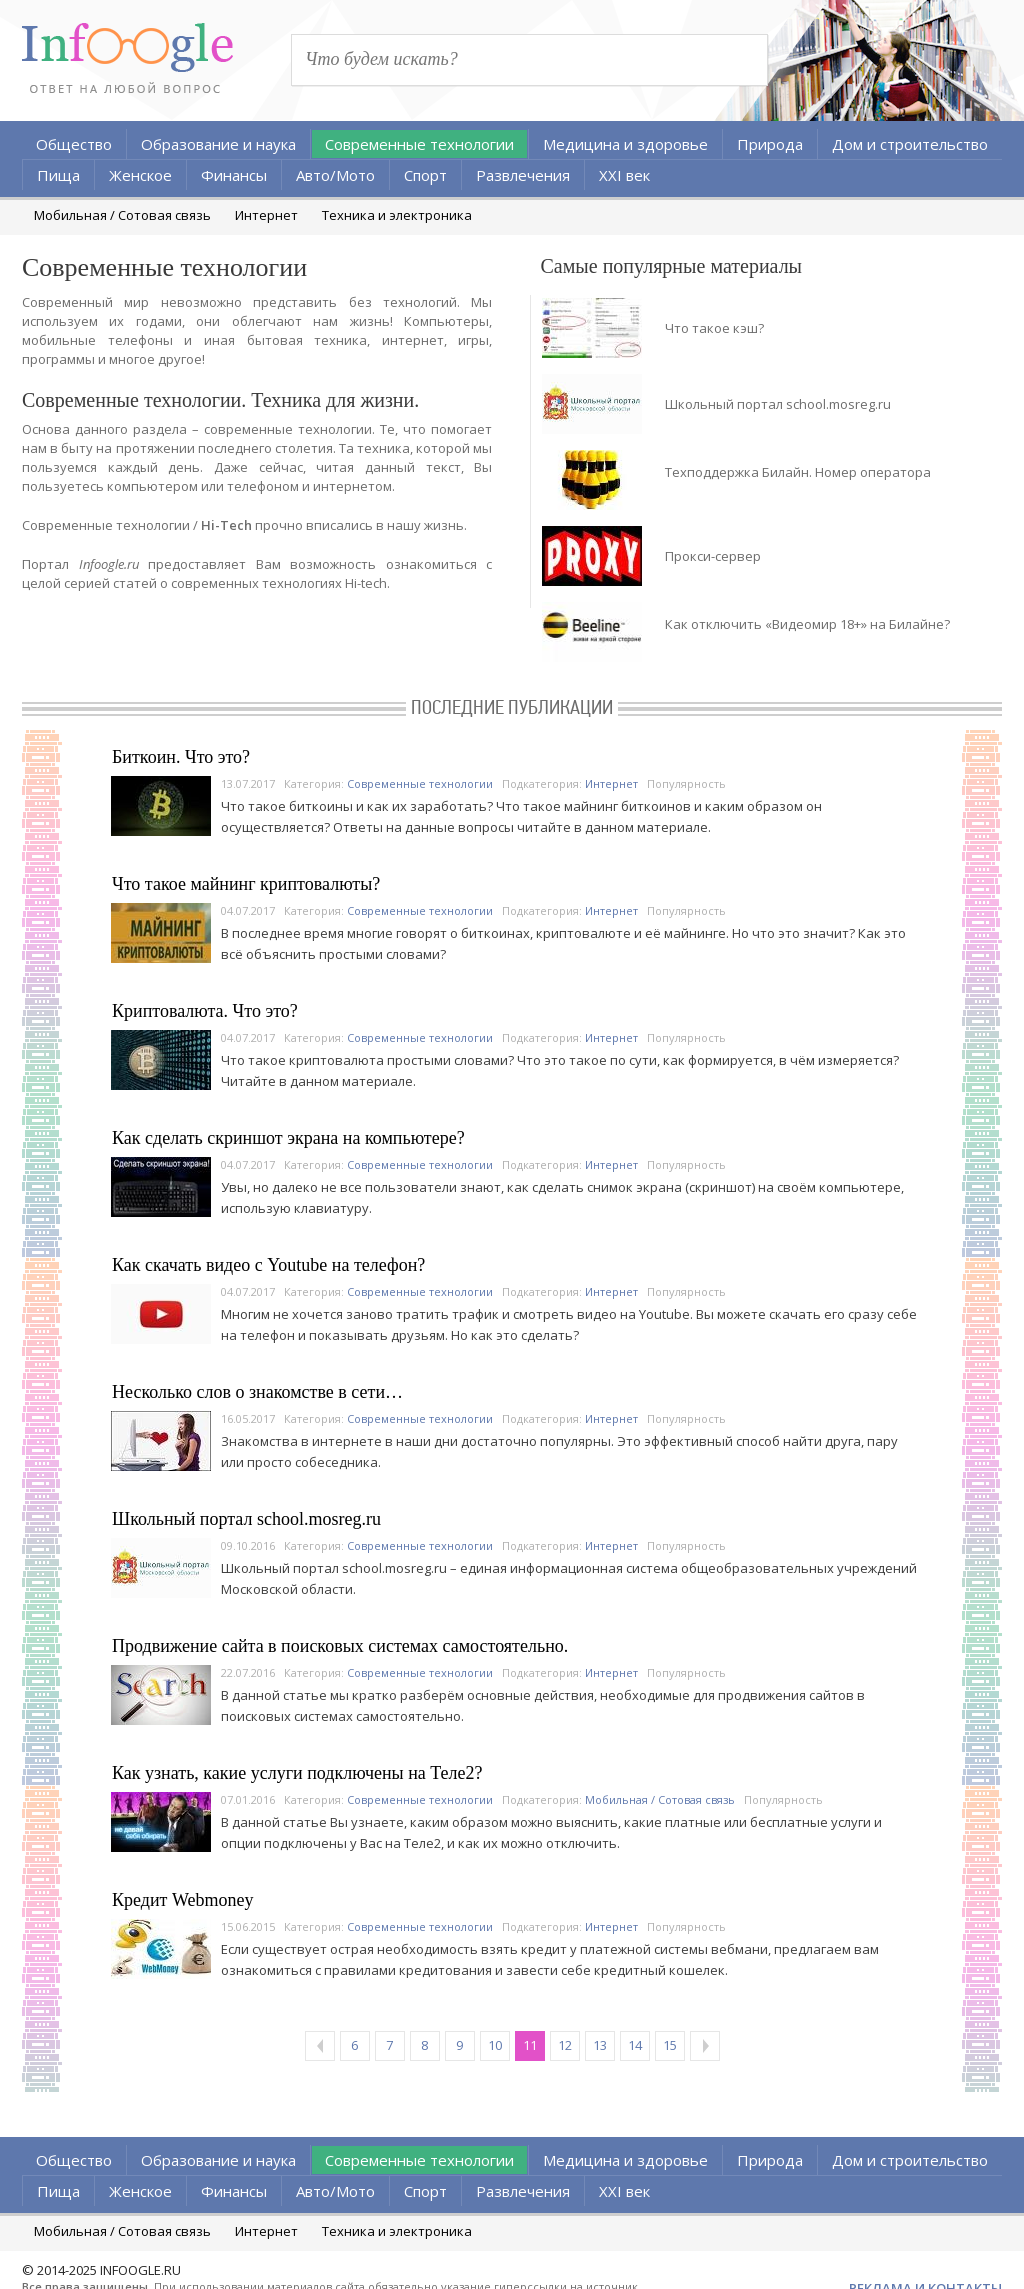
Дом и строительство (910, 144)
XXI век (624, 175)
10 (495, 2045)
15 (670, 2045)
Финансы (234, 175)
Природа (770, 144)
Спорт (425, 175)
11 (530, 2045)
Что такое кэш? (714, 328)
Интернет (266, 215)
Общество (74, 144)
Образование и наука (218, 144)
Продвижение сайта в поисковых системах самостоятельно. (340, 1646)
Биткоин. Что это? (181, 757)
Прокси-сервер (713, 556)
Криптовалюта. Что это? (205, 1011)
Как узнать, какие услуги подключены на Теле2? (297, 1773)
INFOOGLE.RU (140, 2270)
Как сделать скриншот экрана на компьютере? (288, 1138)
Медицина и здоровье (625, 144)
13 (600, 2045)
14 (635, 2045)
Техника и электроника (397, 215)
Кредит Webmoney (182, 1900)
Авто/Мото (335, 175)
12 (565, 2045)
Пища (58, 175)
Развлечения (523, 175)
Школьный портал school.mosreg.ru (778, 404)
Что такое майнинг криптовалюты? (246, 884)
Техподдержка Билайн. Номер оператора (798, 472)
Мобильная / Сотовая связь (122, 215)
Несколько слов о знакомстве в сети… (257, 1392)
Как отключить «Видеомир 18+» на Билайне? (807, 624)
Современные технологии (419, 144)
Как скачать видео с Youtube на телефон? (268, 1265)
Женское (140, 175)
